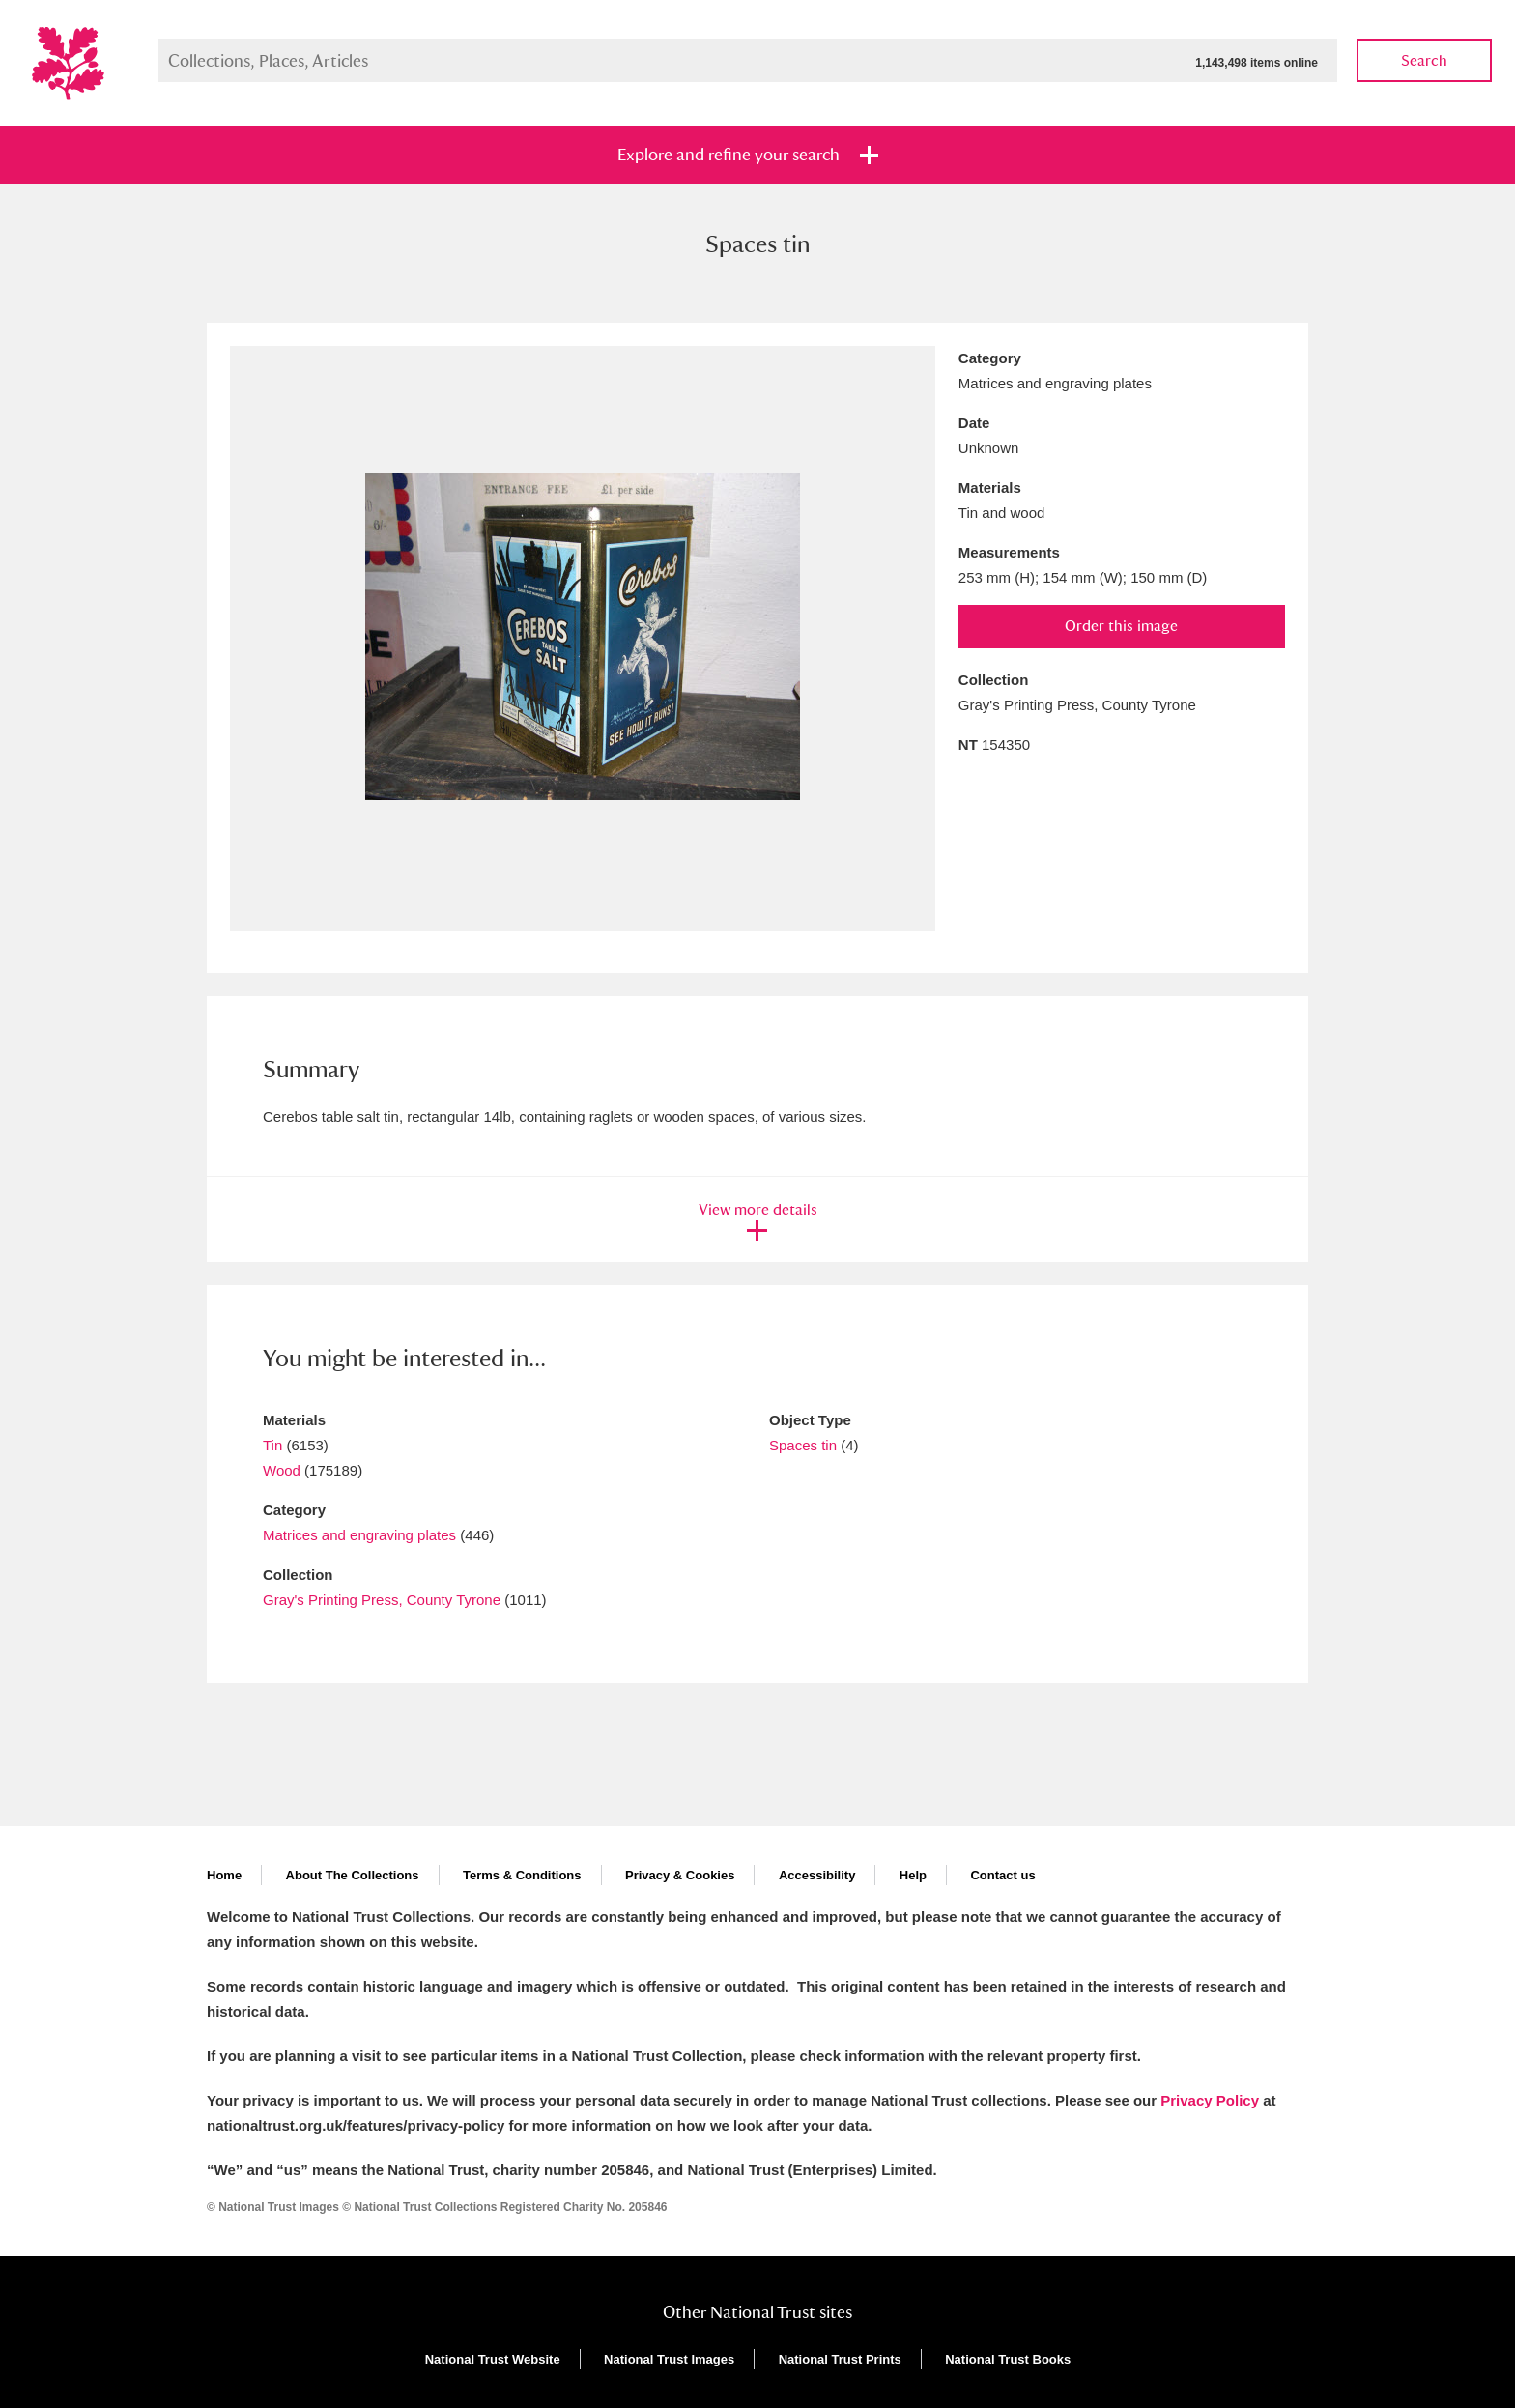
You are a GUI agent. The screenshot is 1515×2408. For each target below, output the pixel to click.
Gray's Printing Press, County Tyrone (381, 1599)
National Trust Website (492, 2359)
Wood (281, 1470)
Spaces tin (803, 1445)
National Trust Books (1008, 2359)
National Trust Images (669, 2359)
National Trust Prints (840, 2359)
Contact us (1002, 1875)
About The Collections (352, 1875)
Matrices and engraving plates (359, 1535)
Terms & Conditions (522, 1875)
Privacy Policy (1209, 2100)
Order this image (1121, 625)
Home (224, 1875)
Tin (272, 1445)
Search (1424, 60)
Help (913, 1875)
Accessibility (817, 1875)
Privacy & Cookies (679, 1875)
